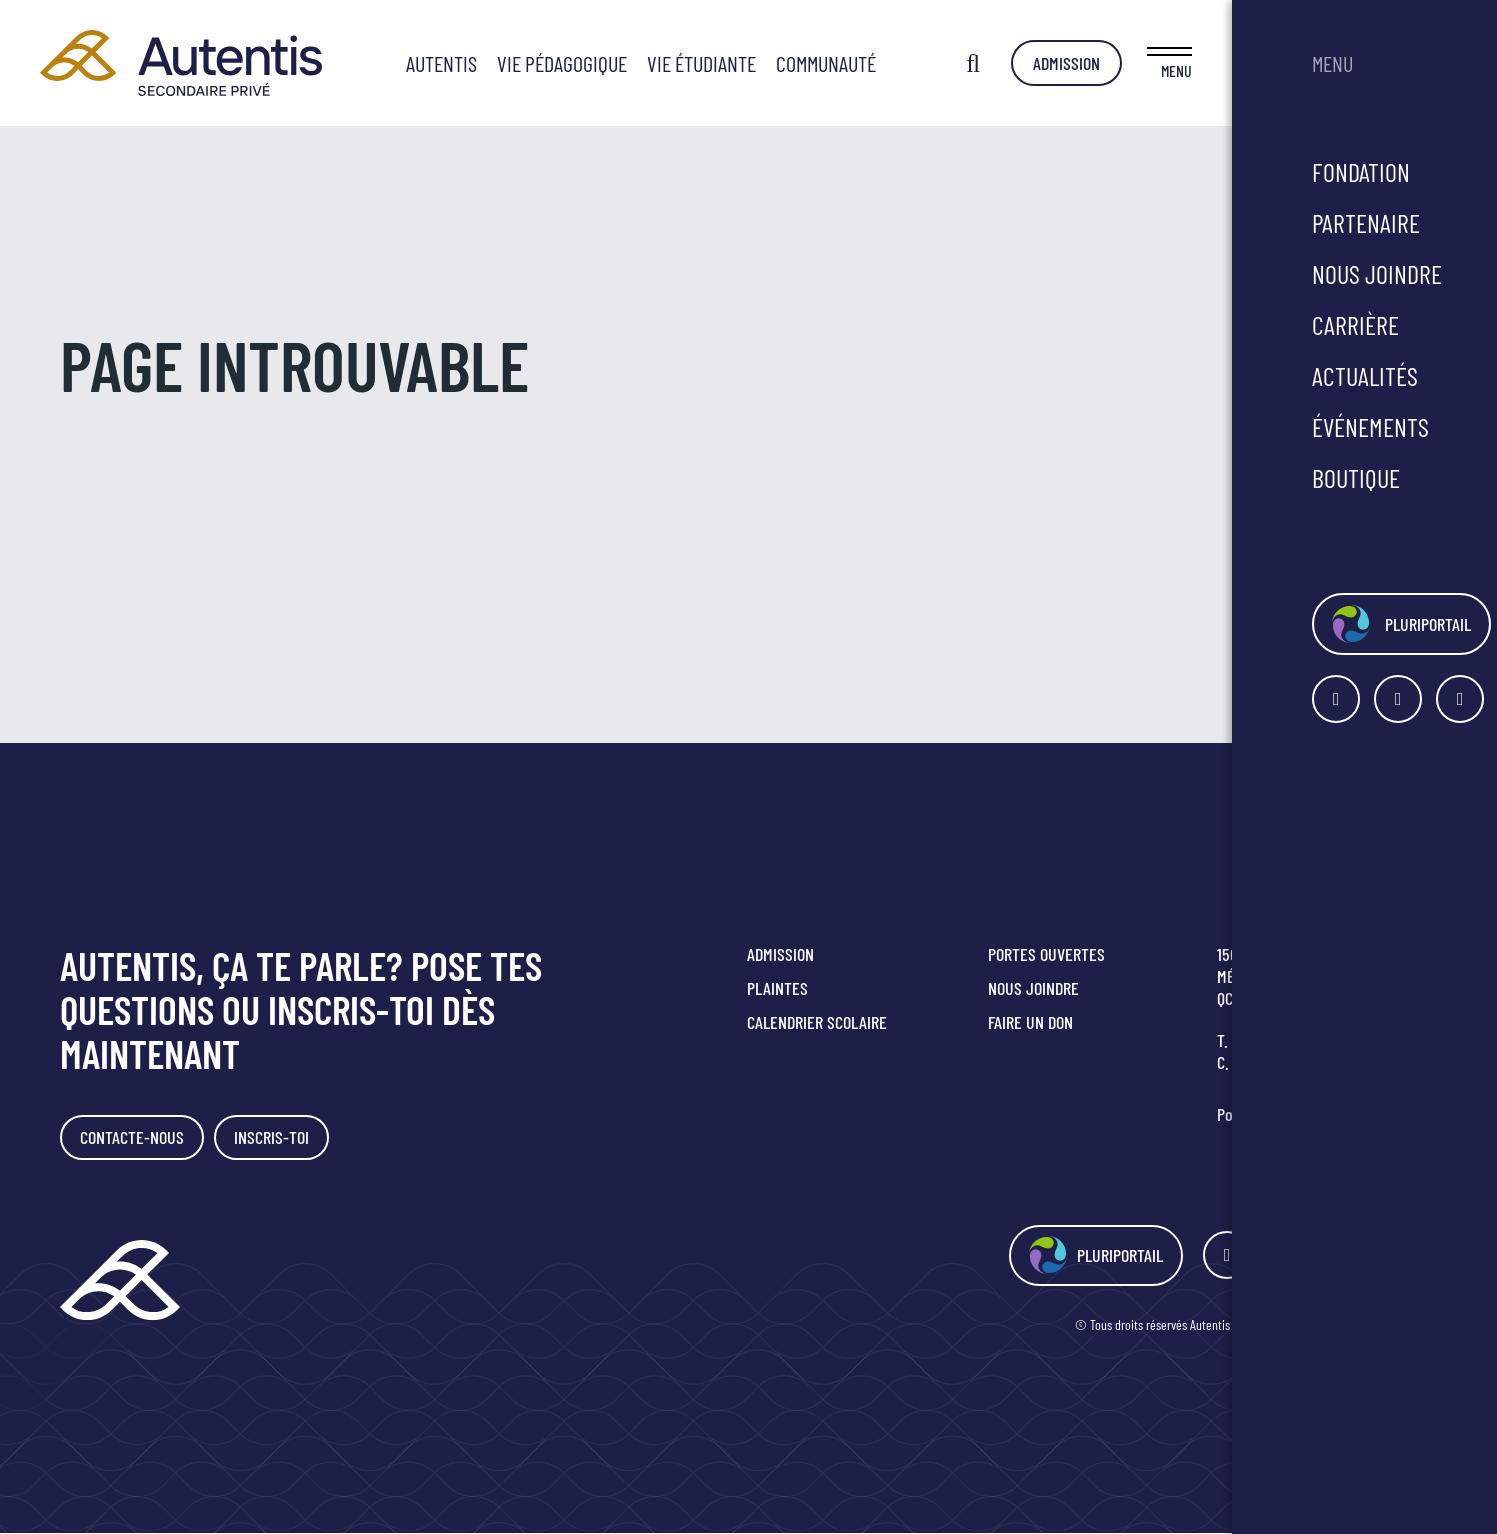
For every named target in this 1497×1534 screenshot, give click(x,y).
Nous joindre (1033, 988)
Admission (1331, 63)
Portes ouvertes (1046, 954)
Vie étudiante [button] (834, 63)
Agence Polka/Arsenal (1378, 1325)
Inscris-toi (277, 1138)
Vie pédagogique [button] (695, 63)
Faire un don (1030, 1022)
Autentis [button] (574, 63)
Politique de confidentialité (1303, 1114)
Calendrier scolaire (817, 1022)
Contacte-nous (134, 1138)
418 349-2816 (1272, 1040)
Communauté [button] (959, 63)
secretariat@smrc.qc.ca (1318, 1062)
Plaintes (777, 988)
